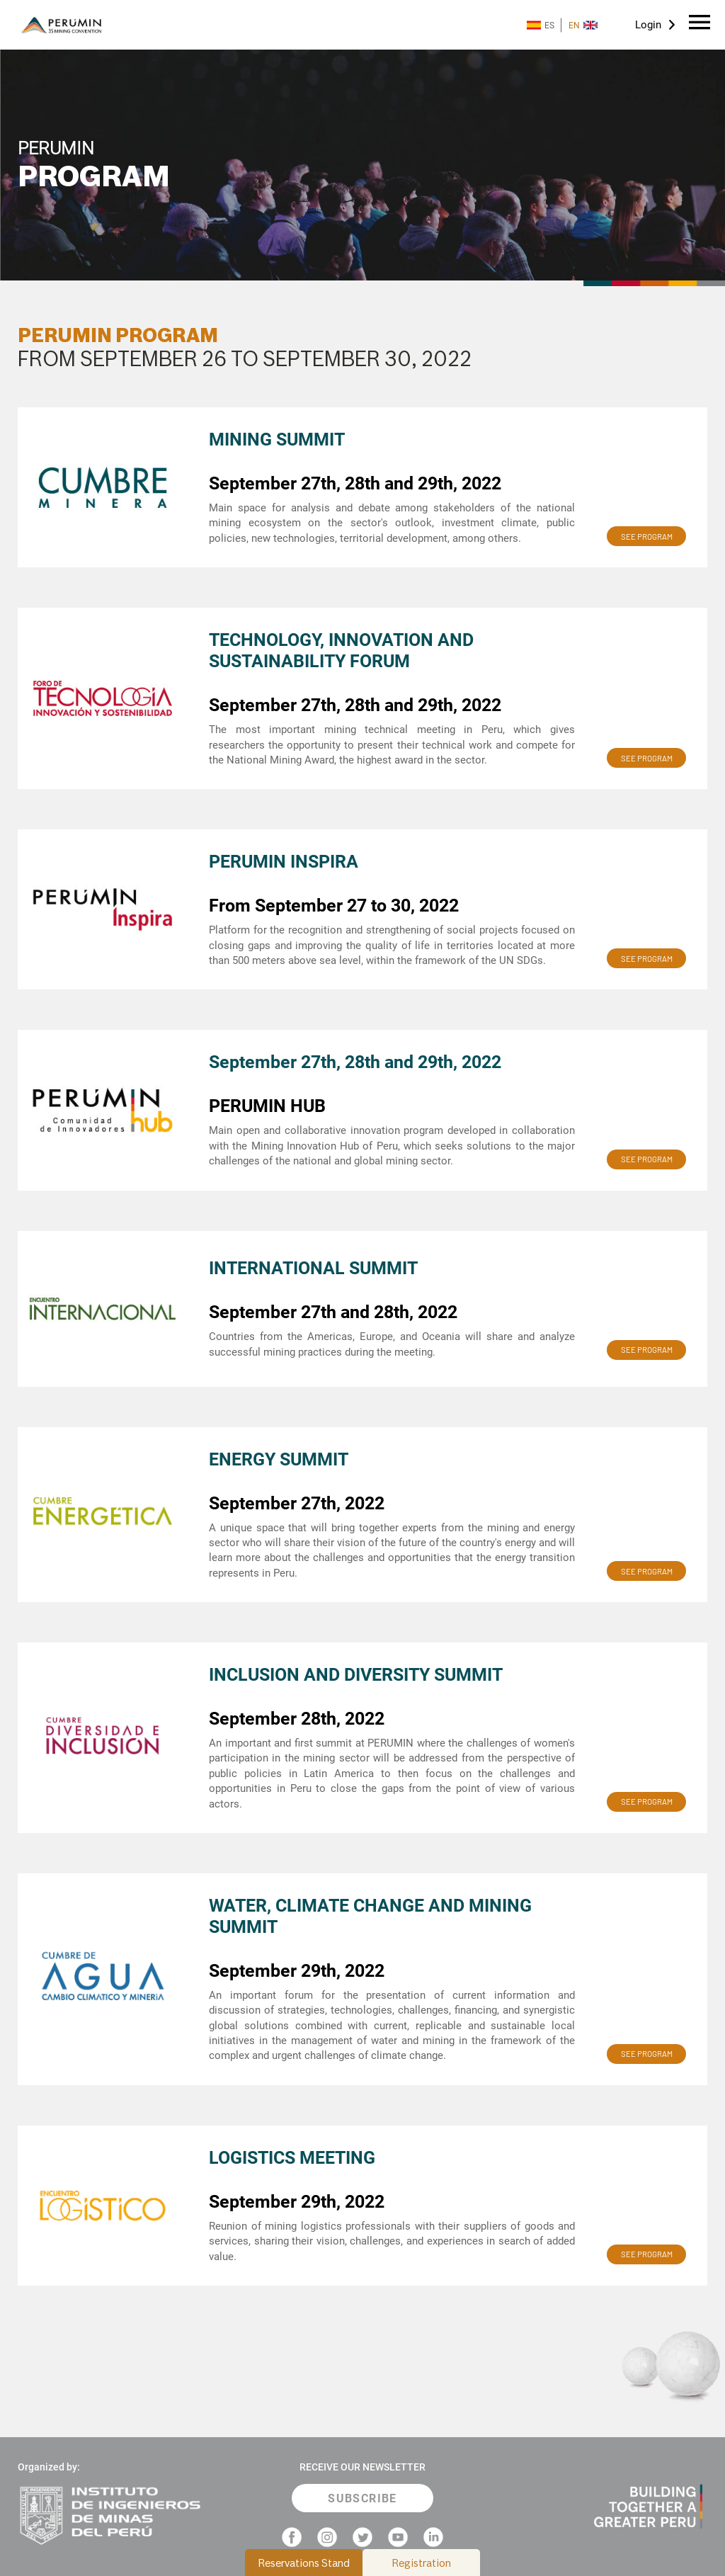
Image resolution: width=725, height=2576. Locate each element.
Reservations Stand (304, 2563)
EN (583, 25)
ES (540, 25)
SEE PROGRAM (647, 536)
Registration (421, 2563)
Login (648, 24)
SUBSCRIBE (362, 2498)
